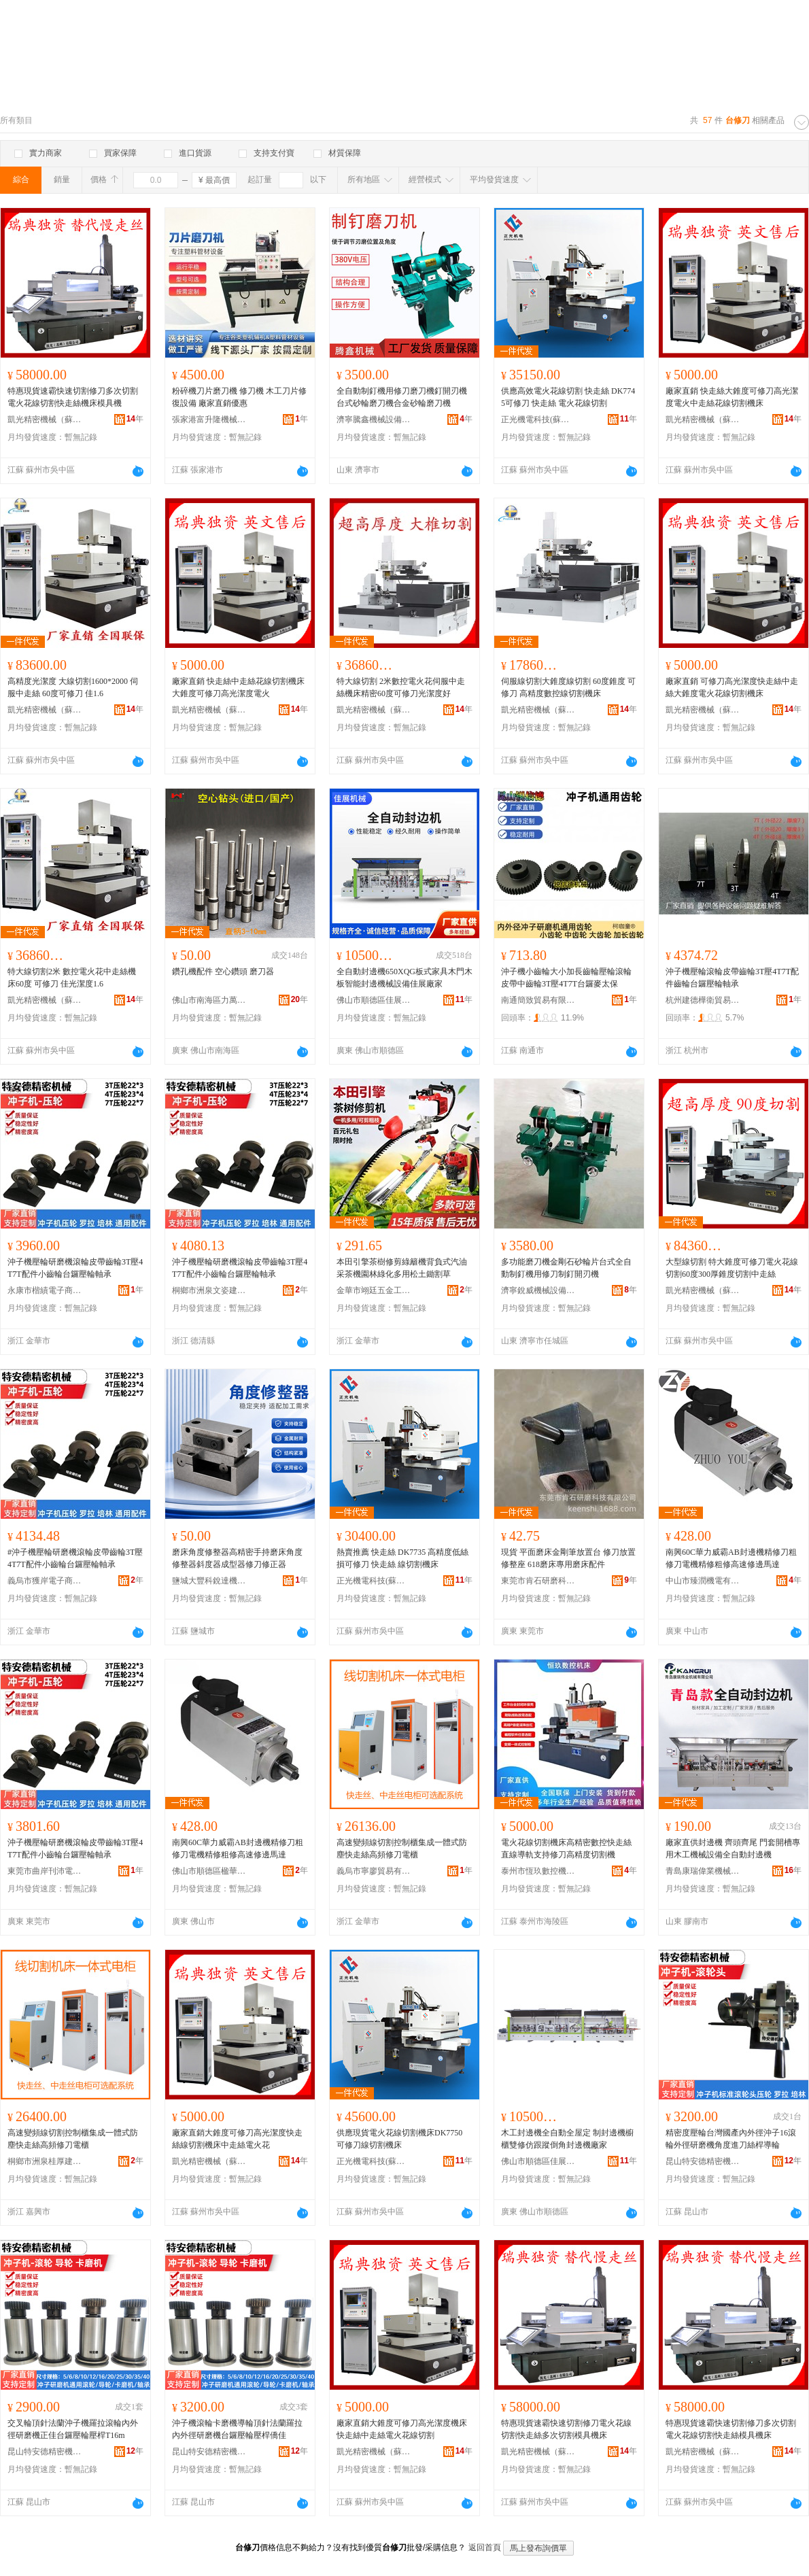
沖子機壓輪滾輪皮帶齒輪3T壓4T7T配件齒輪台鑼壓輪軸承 (732, 978)
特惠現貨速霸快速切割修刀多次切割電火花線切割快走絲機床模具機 (72, 397)
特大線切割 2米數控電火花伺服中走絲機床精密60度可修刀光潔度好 (401, 687)
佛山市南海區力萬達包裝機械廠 (209, 1000)
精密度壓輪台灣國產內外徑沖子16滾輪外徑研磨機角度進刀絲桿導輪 (731, 2139)
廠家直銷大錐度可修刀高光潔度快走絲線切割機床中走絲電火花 (237, 2139)
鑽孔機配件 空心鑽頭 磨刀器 (223, 971)
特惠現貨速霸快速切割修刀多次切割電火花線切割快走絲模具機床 (731, 2429)
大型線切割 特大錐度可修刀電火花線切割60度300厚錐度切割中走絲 (732, 1268)
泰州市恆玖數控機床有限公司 (538, 1871)
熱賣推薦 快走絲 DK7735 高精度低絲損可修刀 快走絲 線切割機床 (402, 1558)
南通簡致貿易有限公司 (538, 1000)
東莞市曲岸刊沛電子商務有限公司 (44, 1871)
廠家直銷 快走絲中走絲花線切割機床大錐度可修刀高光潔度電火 (238, 687)
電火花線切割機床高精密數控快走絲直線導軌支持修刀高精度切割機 (566, 1848)
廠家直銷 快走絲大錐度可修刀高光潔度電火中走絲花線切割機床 (732, 397)
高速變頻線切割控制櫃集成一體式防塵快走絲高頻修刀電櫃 (402, 1848)
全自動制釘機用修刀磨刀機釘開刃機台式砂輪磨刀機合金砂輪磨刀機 (402, 397)
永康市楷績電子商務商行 (44, 1290)
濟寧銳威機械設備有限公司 (538, 1290)
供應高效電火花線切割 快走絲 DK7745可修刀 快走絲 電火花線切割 (568, 397)
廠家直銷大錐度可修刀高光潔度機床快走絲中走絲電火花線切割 (402, 2429)
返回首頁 (484, 2547)
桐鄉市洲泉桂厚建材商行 (44, 2161)
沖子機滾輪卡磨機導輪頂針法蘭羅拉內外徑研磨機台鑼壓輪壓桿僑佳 (237, 2429)
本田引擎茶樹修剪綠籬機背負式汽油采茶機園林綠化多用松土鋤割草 (402, 1268)
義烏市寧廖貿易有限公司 (374, 1871)
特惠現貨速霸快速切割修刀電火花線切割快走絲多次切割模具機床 (566, 2429)
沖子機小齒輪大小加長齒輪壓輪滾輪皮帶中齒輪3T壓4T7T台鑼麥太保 (566, 978)
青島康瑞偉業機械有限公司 (703, 1871)
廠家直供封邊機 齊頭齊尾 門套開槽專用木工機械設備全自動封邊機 (733, 1848)
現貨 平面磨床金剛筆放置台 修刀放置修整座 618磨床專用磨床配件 (568, 1558)
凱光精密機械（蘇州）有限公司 (44, 419)
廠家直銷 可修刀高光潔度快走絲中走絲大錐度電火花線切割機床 (732, 687)
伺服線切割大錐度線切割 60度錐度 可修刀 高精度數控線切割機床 (568, 687)
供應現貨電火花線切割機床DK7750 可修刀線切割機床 (399, 2139)
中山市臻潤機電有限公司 (703, 1580)
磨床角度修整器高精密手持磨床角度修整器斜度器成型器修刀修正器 (237, 1558)
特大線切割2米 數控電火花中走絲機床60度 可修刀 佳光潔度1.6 (71, 978)
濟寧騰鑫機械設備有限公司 (374, 419)
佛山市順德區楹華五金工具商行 (209, 1871)
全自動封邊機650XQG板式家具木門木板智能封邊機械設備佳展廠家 (404, 978)
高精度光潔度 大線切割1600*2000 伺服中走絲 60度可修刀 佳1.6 (72, 687)
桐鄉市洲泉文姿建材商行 (209, 1290)
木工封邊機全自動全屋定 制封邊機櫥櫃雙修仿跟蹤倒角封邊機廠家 (567, 2139)
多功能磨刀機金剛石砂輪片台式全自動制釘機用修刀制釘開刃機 (566, 1268)
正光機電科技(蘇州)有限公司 (538, 419)
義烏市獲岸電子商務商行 (44, 1580)
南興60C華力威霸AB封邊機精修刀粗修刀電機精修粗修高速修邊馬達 (731, 1558)
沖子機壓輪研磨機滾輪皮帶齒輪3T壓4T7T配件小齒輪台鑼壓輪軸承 (75, 1268)
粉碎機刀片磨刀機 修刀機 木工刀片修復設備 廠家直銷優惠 (239, 397)
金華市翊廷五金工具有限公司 (374, 1290)
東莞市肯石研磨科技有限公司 (538, 1580)
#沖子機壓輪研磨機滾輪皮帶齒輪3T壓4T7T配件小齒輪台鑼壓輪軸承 (75, 1558)
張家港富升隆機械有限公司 (209, 419)
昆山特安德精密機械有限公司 (703, 2161)
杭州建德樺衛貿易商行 (703, 1000)
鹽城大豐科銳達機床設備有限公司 (209, 1580)
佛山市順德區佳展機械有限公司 (374, 1000)
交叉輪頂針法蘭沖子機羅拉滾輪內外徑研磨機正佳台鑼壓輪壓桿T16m (72, 2429)
